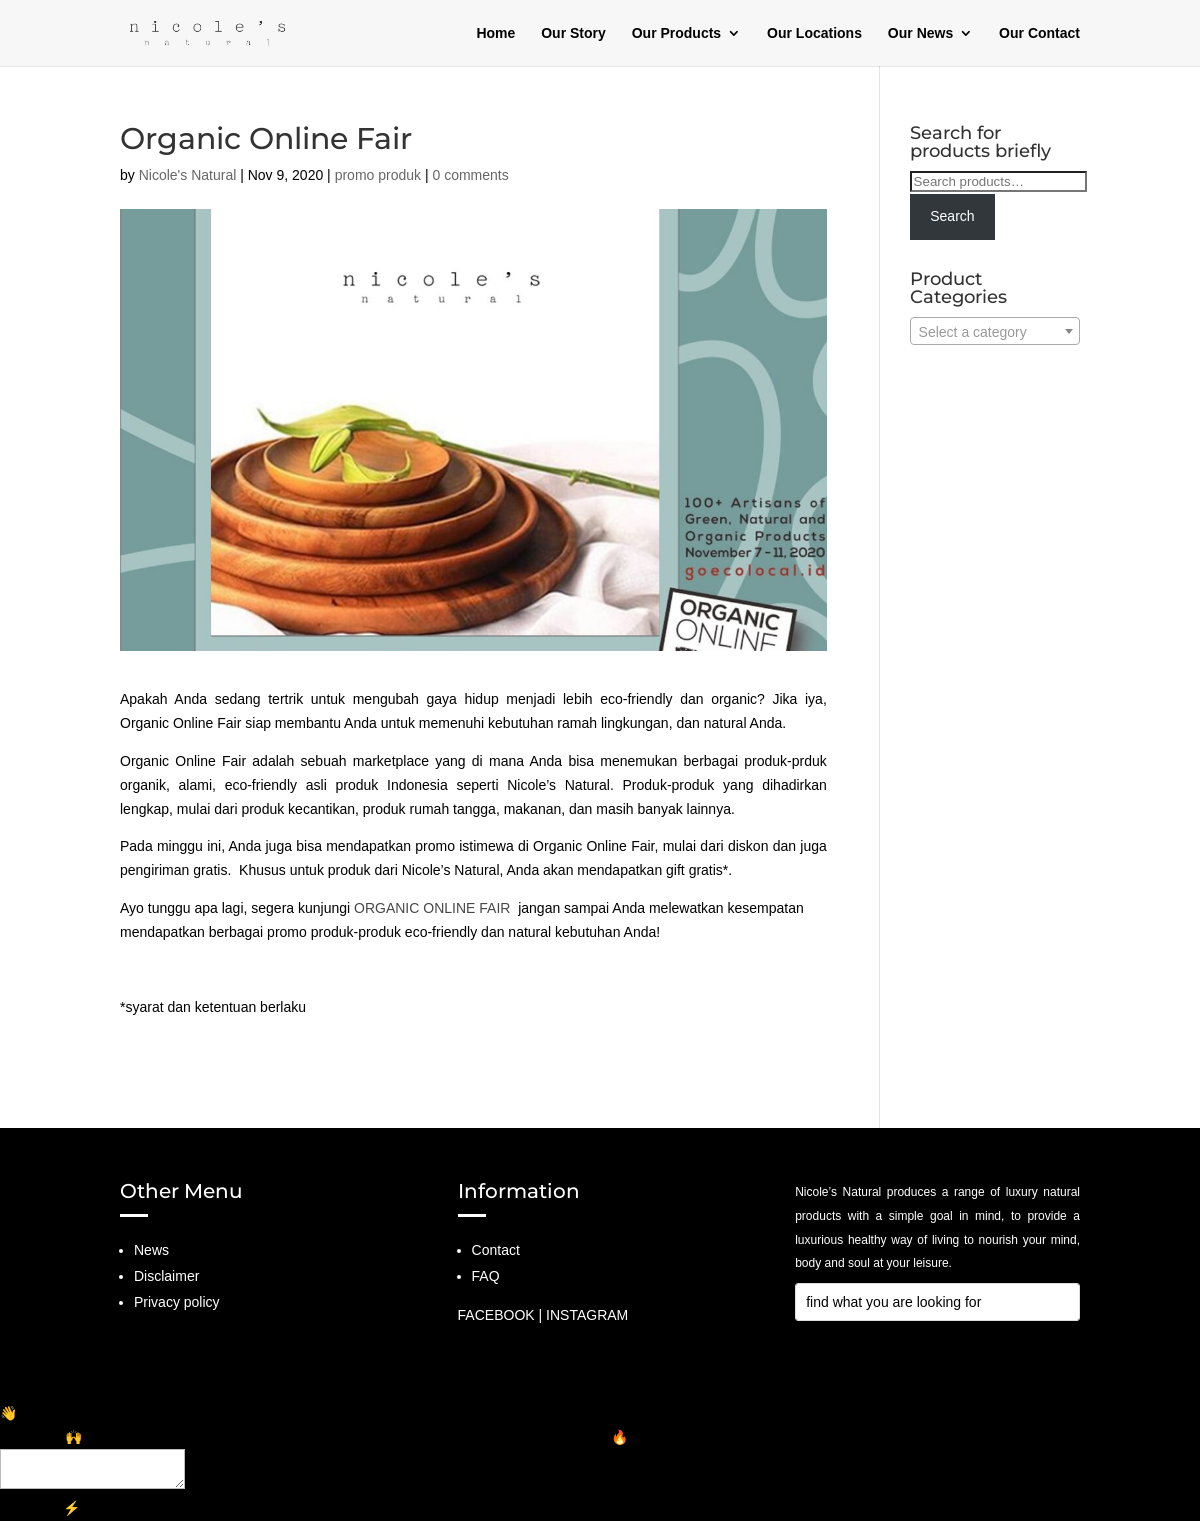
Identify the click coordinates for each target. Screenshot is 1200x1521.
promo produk (378, 175)
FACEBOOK (496, 1315)
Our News (920, 33)
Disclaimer (166, 1276)
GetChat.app (147, 1508)
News (151, 1250)
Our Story (573, 33)
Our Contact (1039, 33)
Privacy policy (177, 1302)
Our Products (676, 33)
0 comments (470, 175)
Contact (496, 1250)
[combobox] (995, 331)
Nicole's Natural (188, 175)
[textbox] (995, 332)
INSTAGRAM (587, 1315)
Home (495, 33)
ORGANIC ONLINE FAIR (432, 908)
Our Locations (814, 33)
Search (952, 216)
